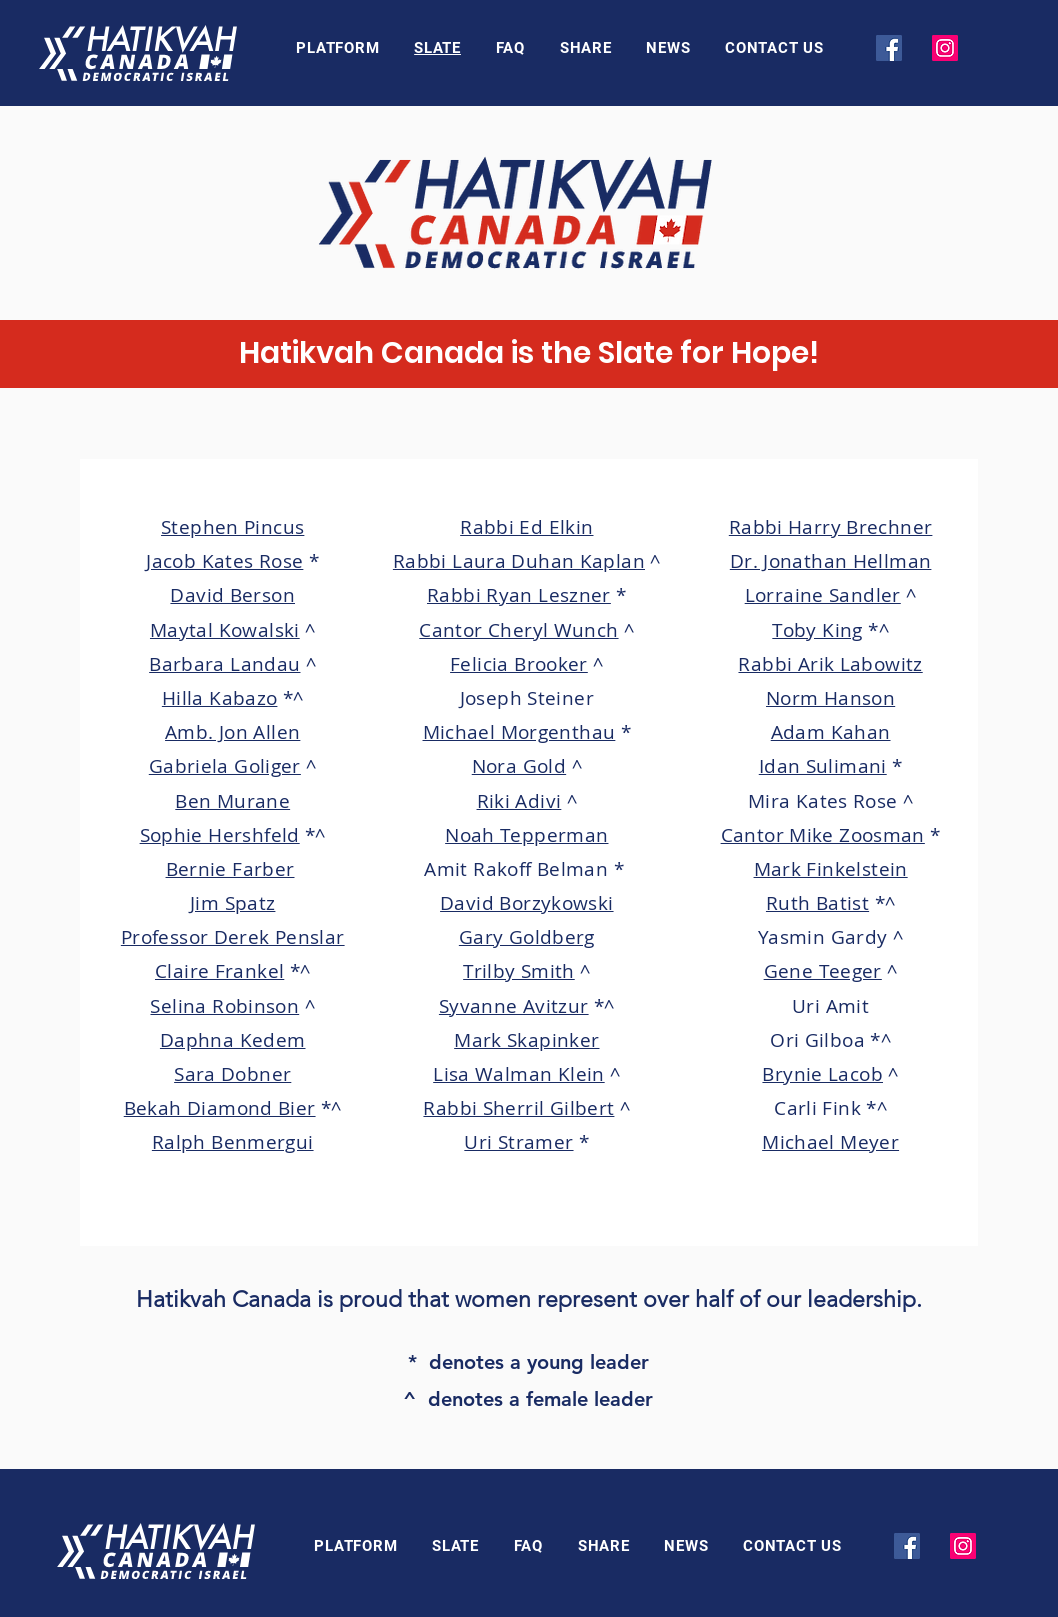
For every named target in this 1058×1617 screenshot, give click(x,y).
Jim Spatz (232, 903)
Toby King (817, 630)
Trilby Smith (519, 971)
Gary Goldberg (527, 937)
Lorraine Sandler (823, 595)
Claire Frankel (219, 971)
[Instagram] (945, 48)
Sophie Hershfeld (220, 835)
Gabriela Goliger (225, 766)
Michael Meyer (830, 1142)
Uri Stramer (518, 1142)
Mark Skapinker (526, 1040)
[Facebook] (889, 48)
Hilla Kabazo (220, 698)
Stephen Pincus (232, 527)
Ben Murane (232, 801)
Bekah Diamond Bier (220, 1108)
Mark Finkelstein (831, 869)
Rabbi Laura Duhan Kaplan (519, 561)
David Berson (232, 595)
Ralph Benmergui (233, 1142)
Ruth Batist (817, 903)
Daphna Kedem (233, 1040)
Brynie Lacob (822, 1074)
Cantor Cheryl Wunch (518, 630)
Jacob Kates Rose (224, 561)
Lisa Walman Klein (518, 1074)
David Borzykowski (526, 903)
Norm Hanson (830, 698)
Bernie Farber (230, 869)
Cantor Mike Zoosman (823, 835)
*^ (293, 698)
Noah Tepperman (526, 835)
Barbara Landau (224, 664)
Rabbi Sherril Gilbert (518, 1108)
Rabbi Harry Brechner (831, 527)
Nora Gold (519, 766)
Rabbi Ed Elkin (526, 527)
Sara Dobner (232, 1074)
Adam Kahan (831, 732)
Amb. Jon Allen (232, 732)
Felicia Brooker (519, 664)
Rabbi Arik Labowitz (830, 664)
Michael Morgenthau (519, 732)
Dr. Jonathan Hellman (831, 561)
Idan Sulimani (823, 766)
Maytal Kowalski (225, 630)
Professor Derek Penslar (233, 937)
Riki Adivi (519, 801)
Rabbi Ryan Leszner (519, 595)
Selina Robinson (224, 1006)
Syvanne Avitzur (514, 1006)
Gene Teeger (823, 971)
